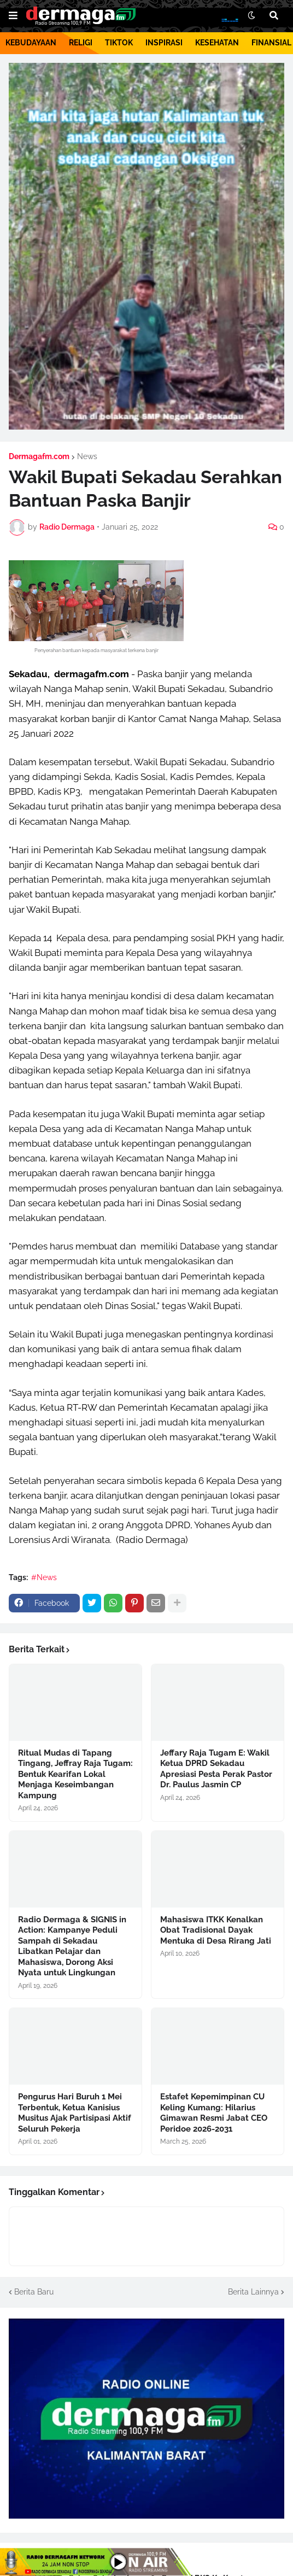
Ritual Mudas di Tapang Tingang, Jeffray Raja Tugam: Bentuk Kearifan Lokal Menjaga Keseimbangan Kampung (75, 1774)
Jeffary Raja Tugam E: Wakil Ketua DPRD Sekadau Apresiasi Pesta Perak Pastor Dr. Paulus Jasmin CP (216, 1769)
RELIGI (80, 42)
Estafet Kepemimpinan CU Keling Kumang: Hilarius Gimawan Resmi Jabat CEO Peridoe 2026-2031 (213, 2113)
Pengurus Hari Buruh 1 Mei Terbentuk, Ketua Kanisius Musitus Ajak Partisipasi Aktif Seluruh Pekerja (74, 2113)
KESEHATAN (217, 42)
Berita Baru (34, 2291)
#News (44, 1577)
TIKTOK (119, 42)
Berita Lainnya (253, 2291)
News (87, 456)
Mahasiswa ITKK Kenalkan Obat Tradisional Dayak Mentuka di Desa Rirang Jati (215, 1930)
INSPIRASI (164, 42)
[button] (13, 16)
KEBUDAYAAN (30, 42)
